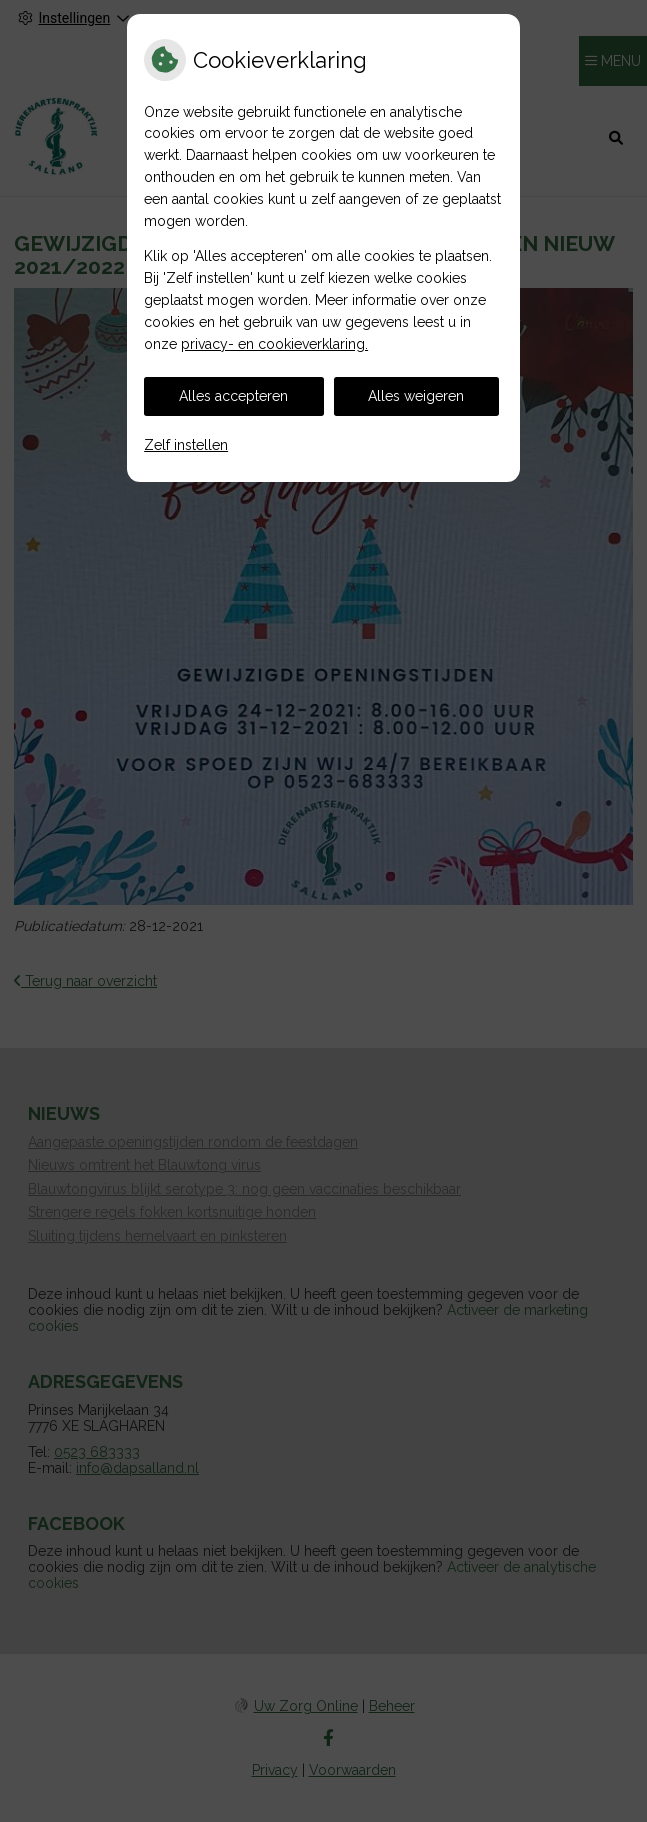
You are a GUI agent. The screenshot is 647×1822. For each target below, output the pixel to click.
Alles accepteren (233, 396)
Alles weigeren (416, 396)
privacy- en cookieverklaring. (274, 344)
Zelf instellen (186, 445)
